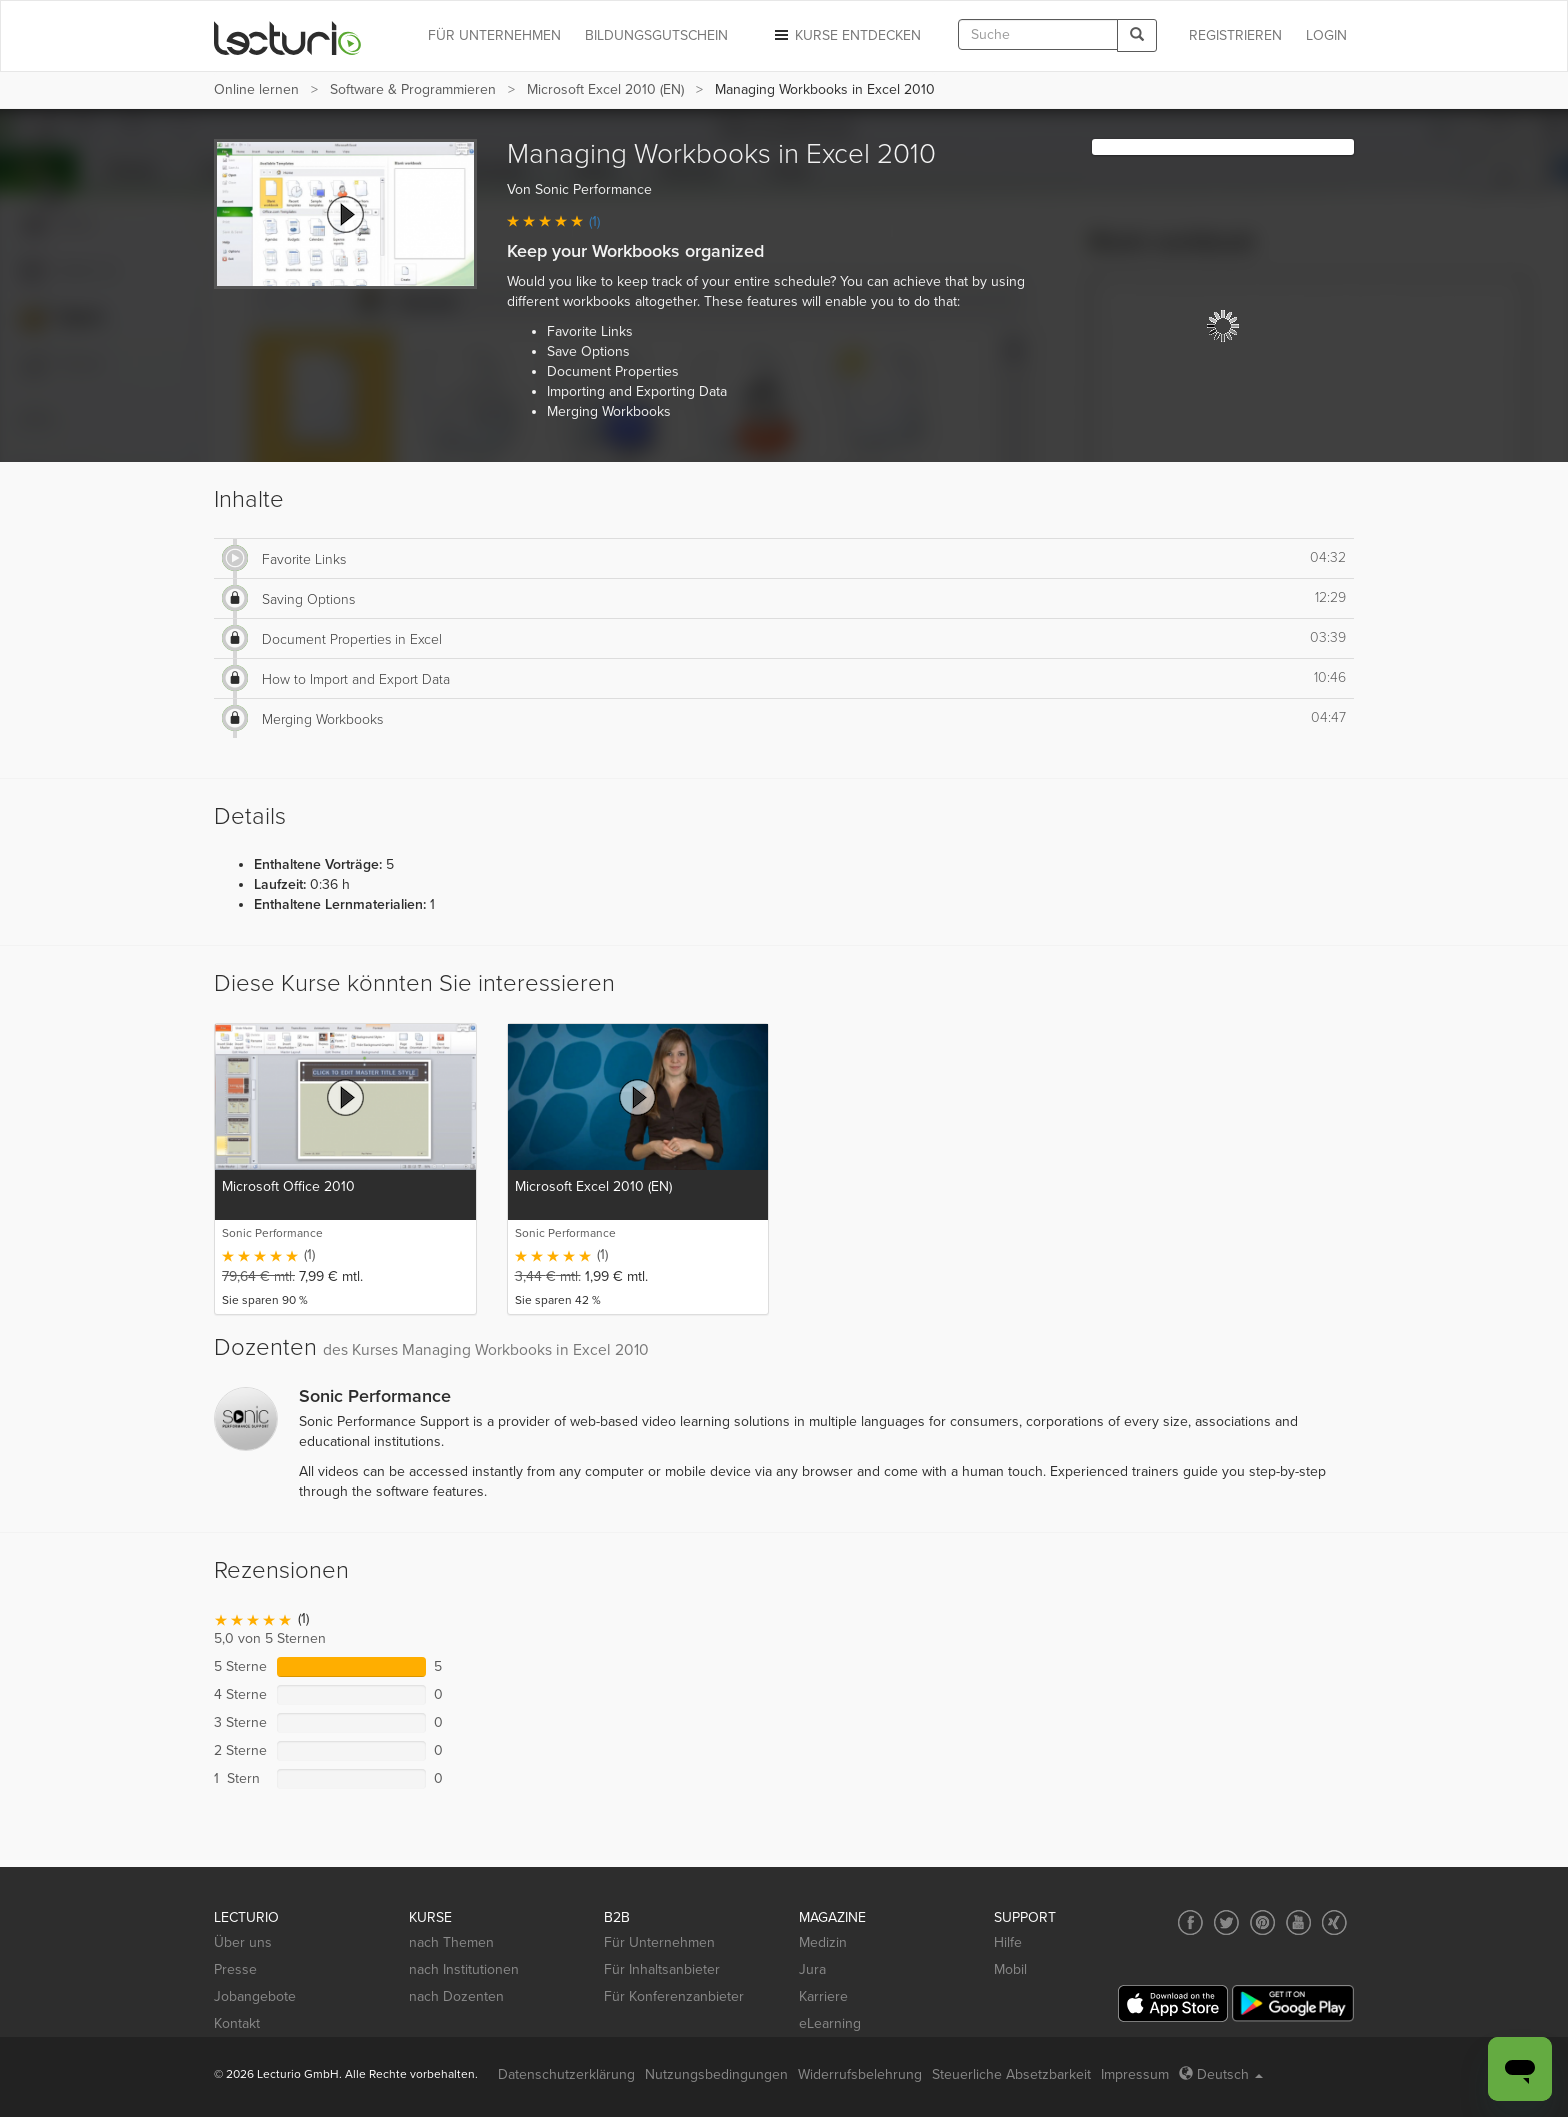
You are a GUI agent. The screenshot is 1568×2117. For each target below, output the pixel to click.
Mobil (1010, 1969)
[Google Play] (1293, 2003)
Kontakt (237, 2023)
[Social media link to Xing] (1334, 1922)
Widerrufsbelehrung (860, 2074)
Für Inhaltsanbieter (662, 1969)
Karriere (823, 1996)
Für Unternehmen (659, 1942)
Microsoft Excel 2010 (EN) (605, 89)
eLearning (830, 2023)
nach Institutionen (464, 1969)
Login (1326, 35)
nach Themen (451, 1942)
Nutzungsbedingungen (716, 2074)
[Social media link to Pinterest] (1262, 1922)
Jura (812, 1969)
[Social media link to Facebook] (1190, 1922)
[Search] (1137, 35)
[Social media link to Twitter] (1226, 1922)
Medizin (823, 1942)
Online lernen (256, 89)
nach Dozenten (456, 1996)
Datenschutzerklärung (566, 2074)
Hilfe (1008, 1942)
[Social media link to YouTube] (1298, 1922)
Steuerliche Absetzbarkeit (1011, 2074)
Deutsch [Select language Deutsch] (1221, 2074)
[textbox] (1038, 34)
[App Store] (1173, 2003)
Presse (235, 1969)
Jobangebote (255, 1996)
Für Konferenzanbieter (674, 1996)
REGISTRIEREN (1235, 35)
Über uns (243, 1942)
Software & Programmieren (413, 89)
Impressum (1135, 2074)
